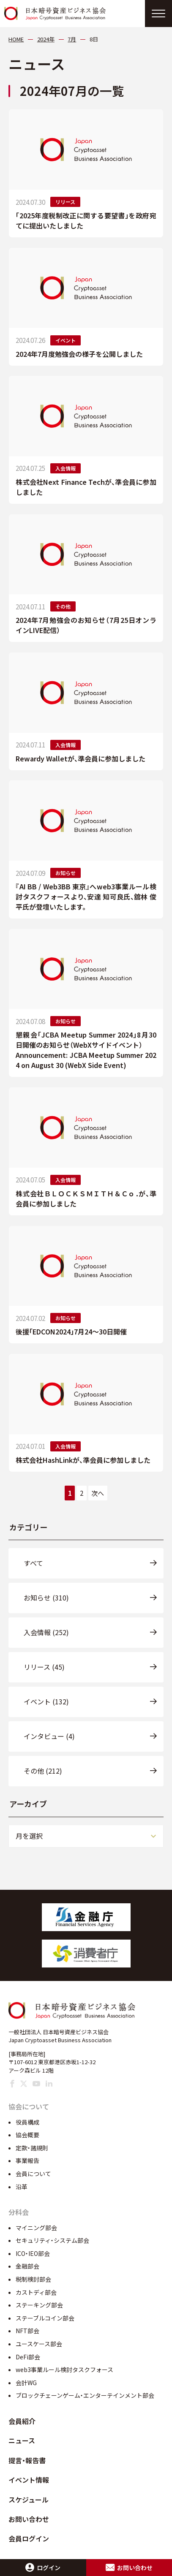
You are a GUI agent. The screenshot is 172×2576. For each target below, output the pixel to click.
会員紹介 (21, 2421)
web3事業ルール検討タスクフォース (64, 2369)
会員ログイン (28, 2538)
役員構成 (27, 2122)
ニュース (21, 2440)
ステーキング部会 (39, 2305)
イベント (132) (46, 1701)
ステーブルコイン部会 (45, 2318)
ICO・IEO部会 (33, 2253)
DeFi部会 (28, 2357)
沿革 (21, 2186)
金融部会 (27, 2266)
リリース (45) (44, 1667)
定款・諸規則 (32, 2148)
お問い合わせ (28, 2519)
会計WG (26, 2382)
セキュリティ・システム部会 (52, 2240)
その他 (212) (43, 1771)
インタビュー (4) (49, 1736)
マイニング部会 (36, 2227)
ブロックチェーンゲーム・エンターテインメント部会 (85, 2395)
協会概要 (27, 2134)
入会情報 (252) (46, 1632)
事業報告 (27, 2160)
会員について (33, 2173)
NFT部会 (27, 2330)
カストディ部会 (36, 2292)
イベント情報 (28, 2480)
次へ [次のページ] (97, 1492)
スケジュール (28, 2499)
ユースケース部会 (39, 2344)
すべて (33, 1563)
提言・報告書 (27, 2460)
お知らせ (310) (46, 1597)
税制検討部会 (33, 2279)
